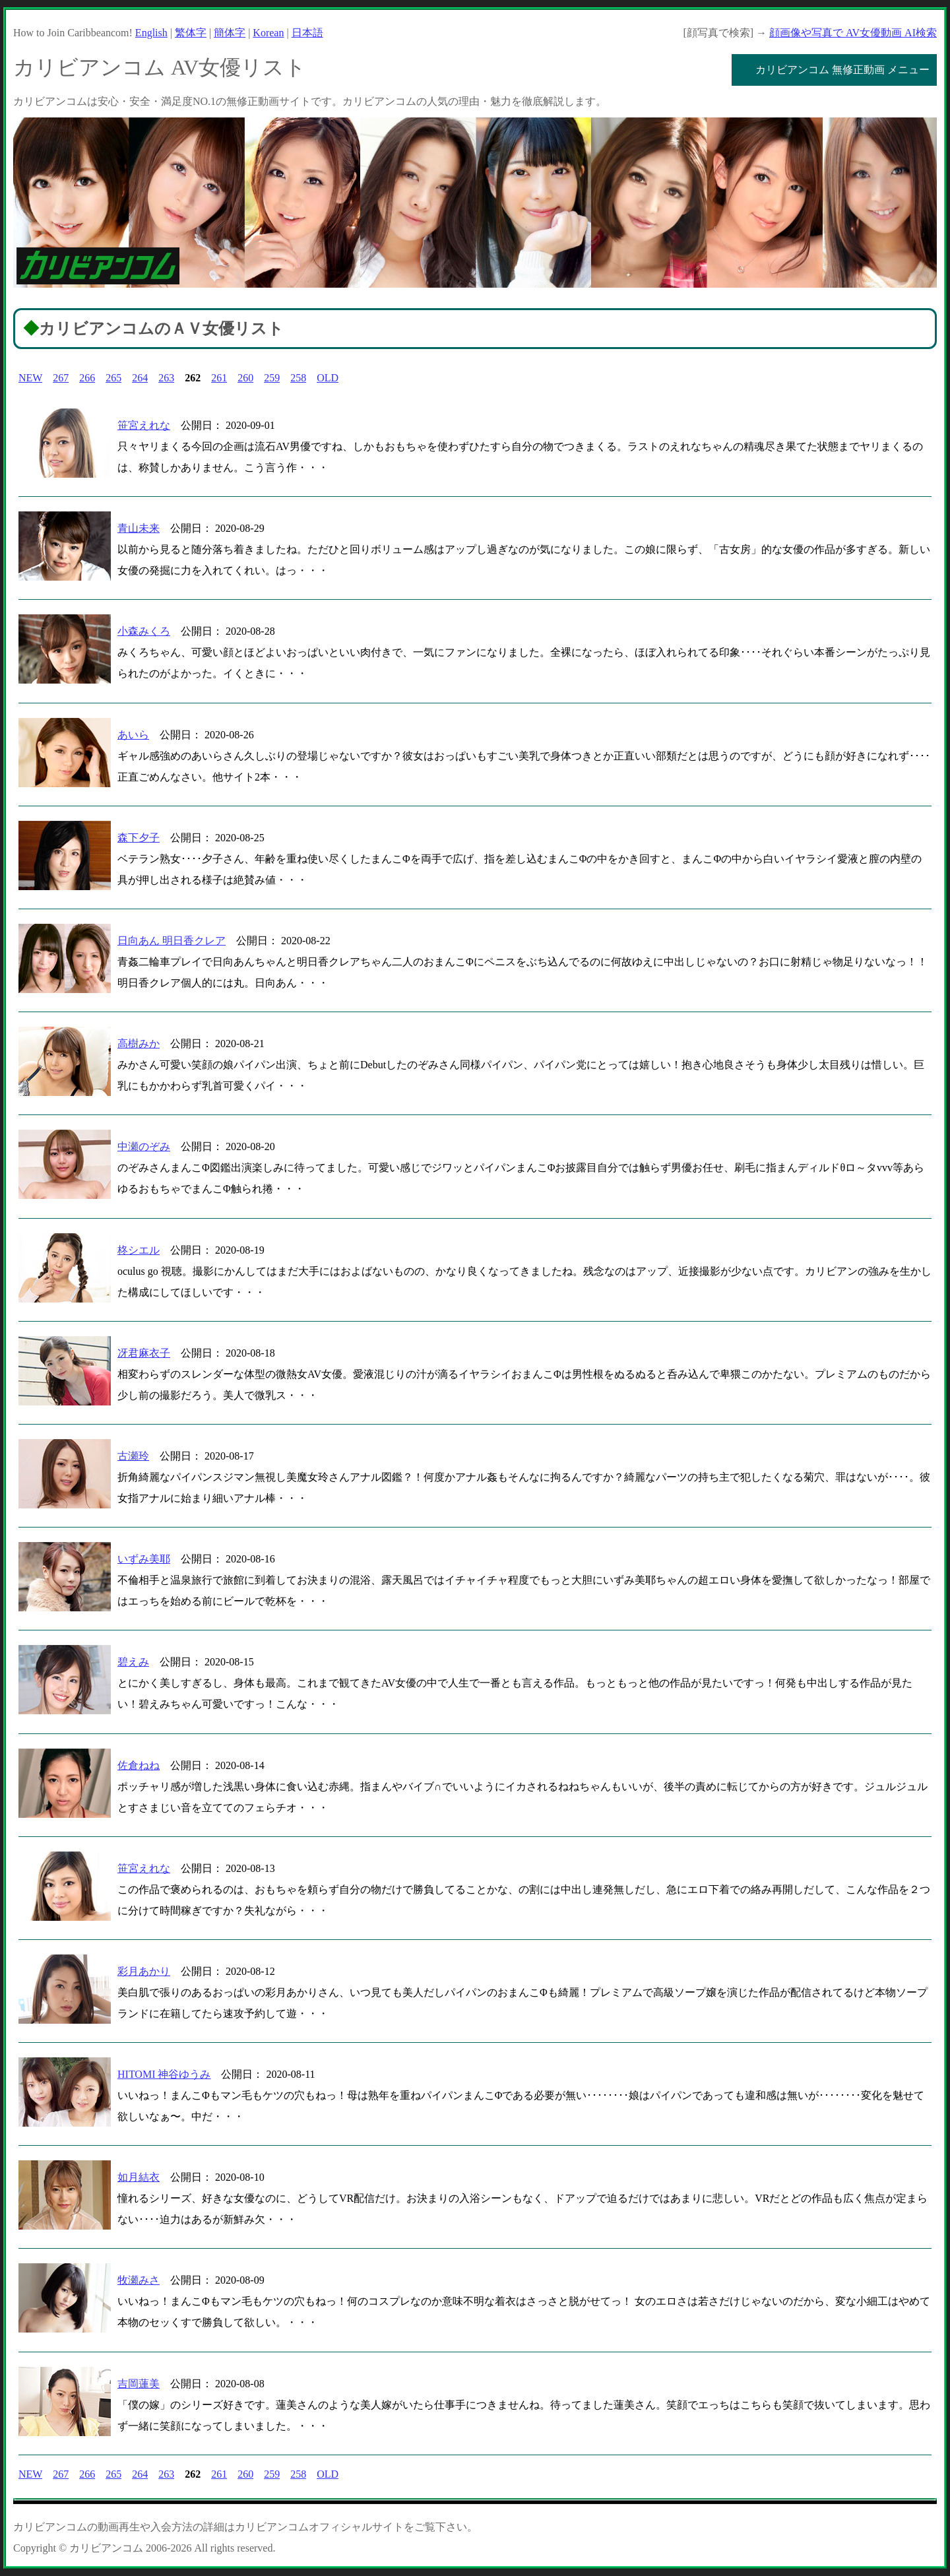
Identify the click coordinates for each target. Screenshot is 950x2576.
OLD (327, 377)
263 (166, 377)
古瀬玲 (133, 1456)
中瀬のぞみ (143, 1146)
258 (298, 377)
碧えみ (133, 1661)
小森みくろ (143, 631)
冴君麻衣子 (143, 1353)
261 (219, 377)
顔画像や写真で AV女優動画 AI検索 (853, 32)
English (151, 32)
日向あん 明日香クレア (171, 940)
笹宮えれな (143, 425)
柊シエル (138, 1250)
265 (113, 377)
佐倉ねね (138, 1765)
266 (87, 377)
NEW (30, 377)
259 (272, 377)
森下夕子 (138, 837)
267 (61, 377)
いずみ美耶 (143, 1558)
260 (245, 377)
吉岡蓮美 (138, 2383)
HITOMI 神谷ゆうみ (163, 2074)
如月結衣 (138, 2177)
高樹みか (138, 1043)
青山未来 (138, 528)
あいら (133, 734)
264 (140, 377)
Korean (268, 32)
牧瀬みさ (138, 2280)
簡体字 (229, 32)
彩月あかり (143, 1971)
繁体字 (190, 32)
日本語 (307, 32)
